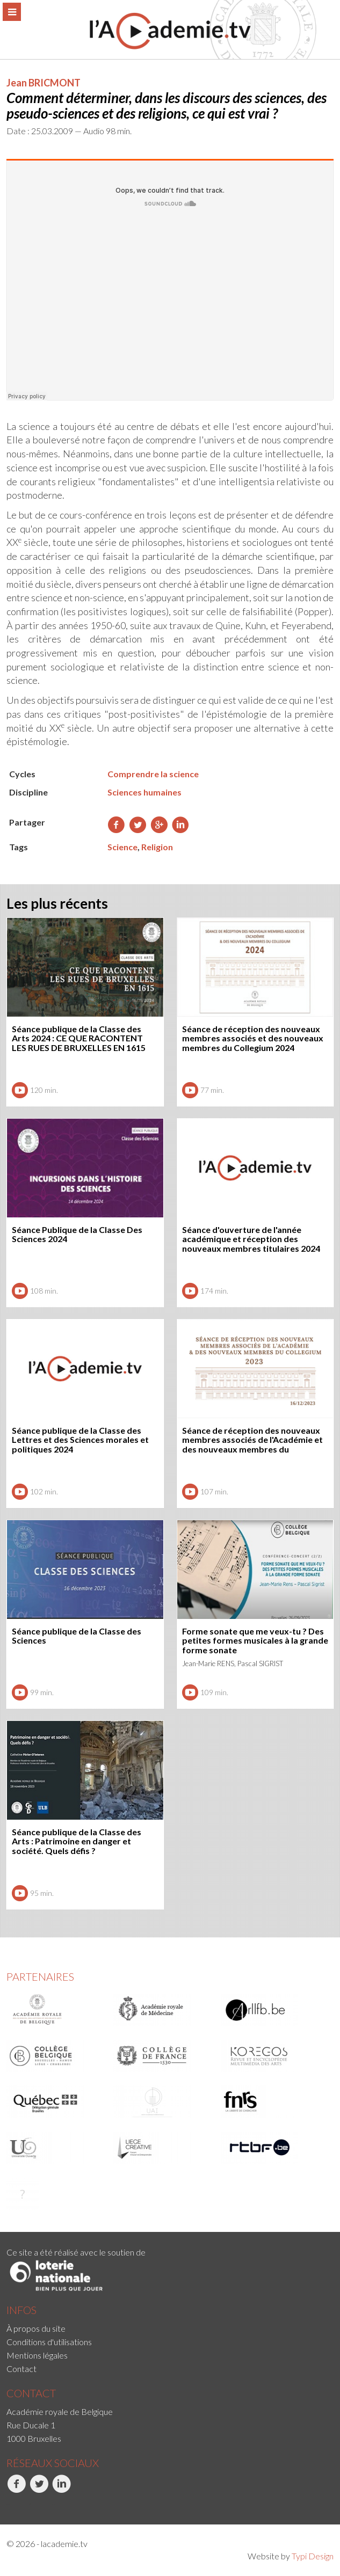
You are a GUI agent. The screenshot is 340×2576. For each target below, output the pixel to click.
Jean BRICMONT (43, 83)
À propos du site (36, 2328)
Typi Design (313, 2556)
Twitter (39, 2490)
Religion (157, 847)
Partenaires (40, 1976)
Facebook (16, 2490)
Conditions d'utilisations (49, 2342)
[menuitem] (170, 2328)
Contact (21, 2368)
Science (122, 847)
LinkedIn (61, 2490)
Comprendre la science (153, 774)
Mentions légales (37, 2355)
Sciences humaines (144, 792)
